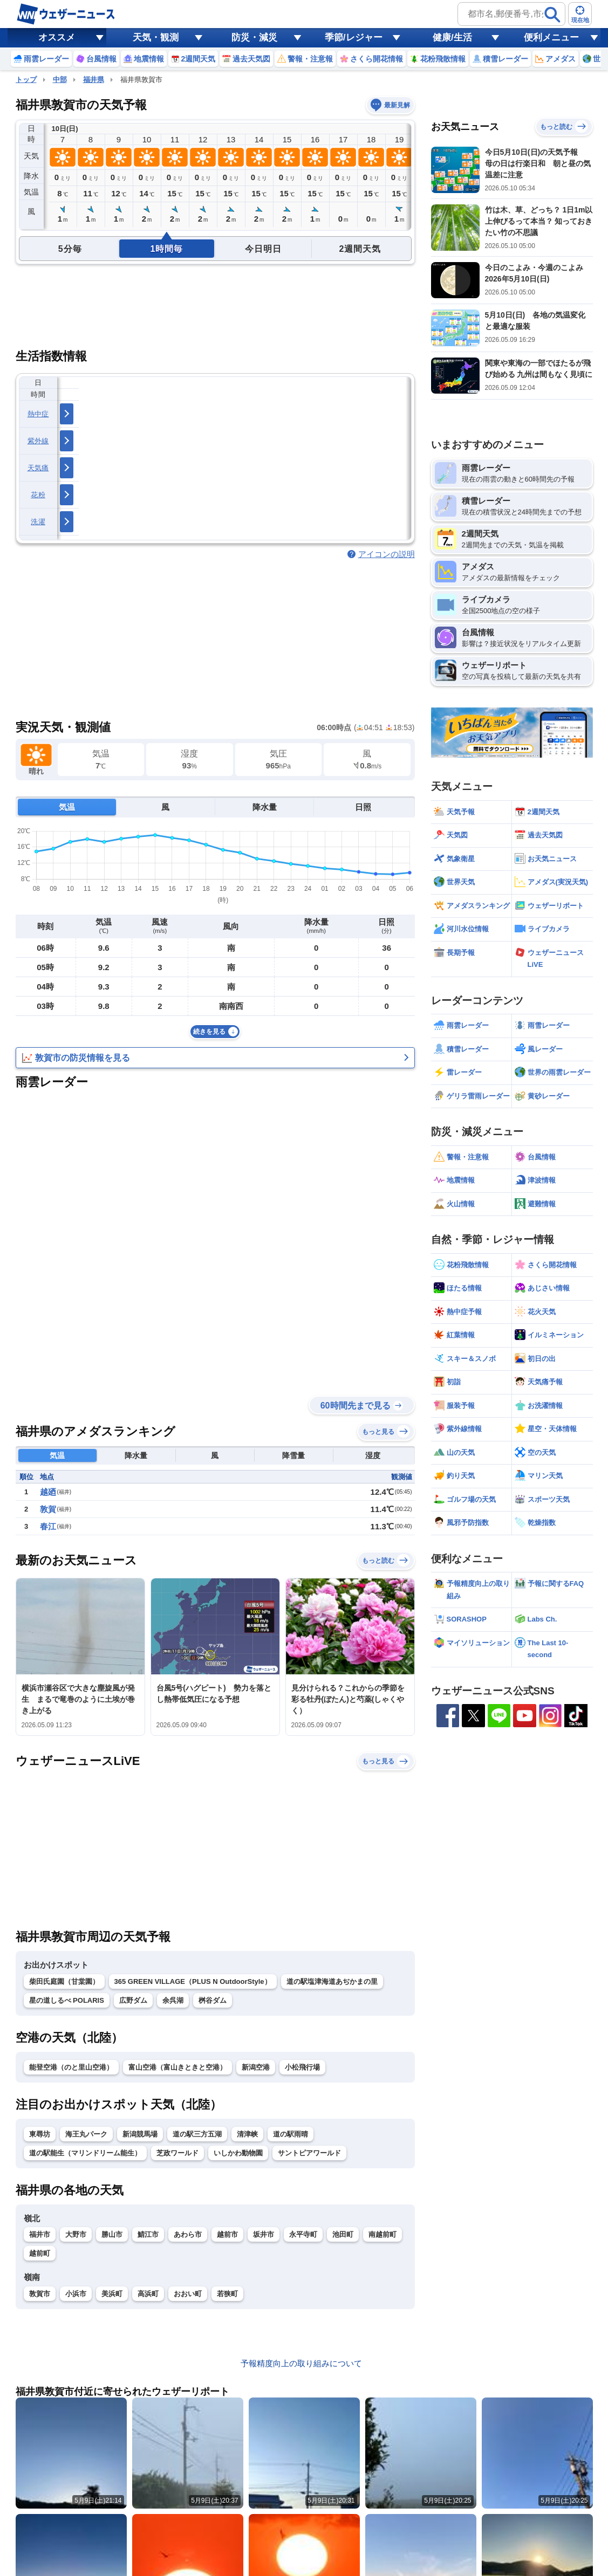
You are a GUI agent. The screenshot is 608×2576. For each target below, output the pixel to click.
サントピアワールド (309, 2153)
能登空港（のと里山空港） (71, 2067)
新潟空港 (256, 2067)
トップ (26, 79)
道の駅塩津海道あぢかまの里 (332, 1981)
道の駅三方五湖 (197, 2134)
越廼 (48, 1492)
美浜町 (111, 2294)
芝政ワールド (177, 2153)
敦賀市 (39, 2294)
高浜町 (148, 2294)
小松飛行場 (302, 2067)
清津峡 (247, 2134)
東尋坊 (39, 2134)
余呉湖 (172, 2000)
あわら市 (188, 2234)
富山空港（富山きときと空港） (177, 2067)
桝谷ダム (213, 2000)
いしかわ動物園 (238, 2153)
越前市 (227, 2234)
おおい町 (188, 2294)
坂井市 (263, 2234)
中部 (60, 79)
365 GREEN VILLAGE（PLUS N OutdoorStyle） (192, 1981)
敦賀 (48, 1509)
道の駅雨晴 (290, 2134)
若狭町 (227, 2294)
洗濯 (38, 521)
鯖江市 (148, 2234)
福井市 (39, 2234)
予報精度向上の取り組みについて (301, 2363)
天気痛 (38, 467)
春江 (48, 1526)
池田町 (342, 2234)
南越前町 (382, 2234)
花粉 (38, 494)
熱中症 (38, 413)
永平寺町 (303, 2234)
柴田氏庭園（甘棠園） (64, 1981)
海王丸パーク (86, 2134)
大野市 (75, 2234)
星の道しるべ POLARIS (66, 2000)
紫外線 (38, 440)
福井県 (93, 79)
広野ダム (133, 2000)
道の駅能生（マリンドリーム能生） (85, 2153)
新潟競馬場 (140, 2134)
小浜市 (75, 2294)
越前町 (39, 2253)
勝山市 (111, 2234)
